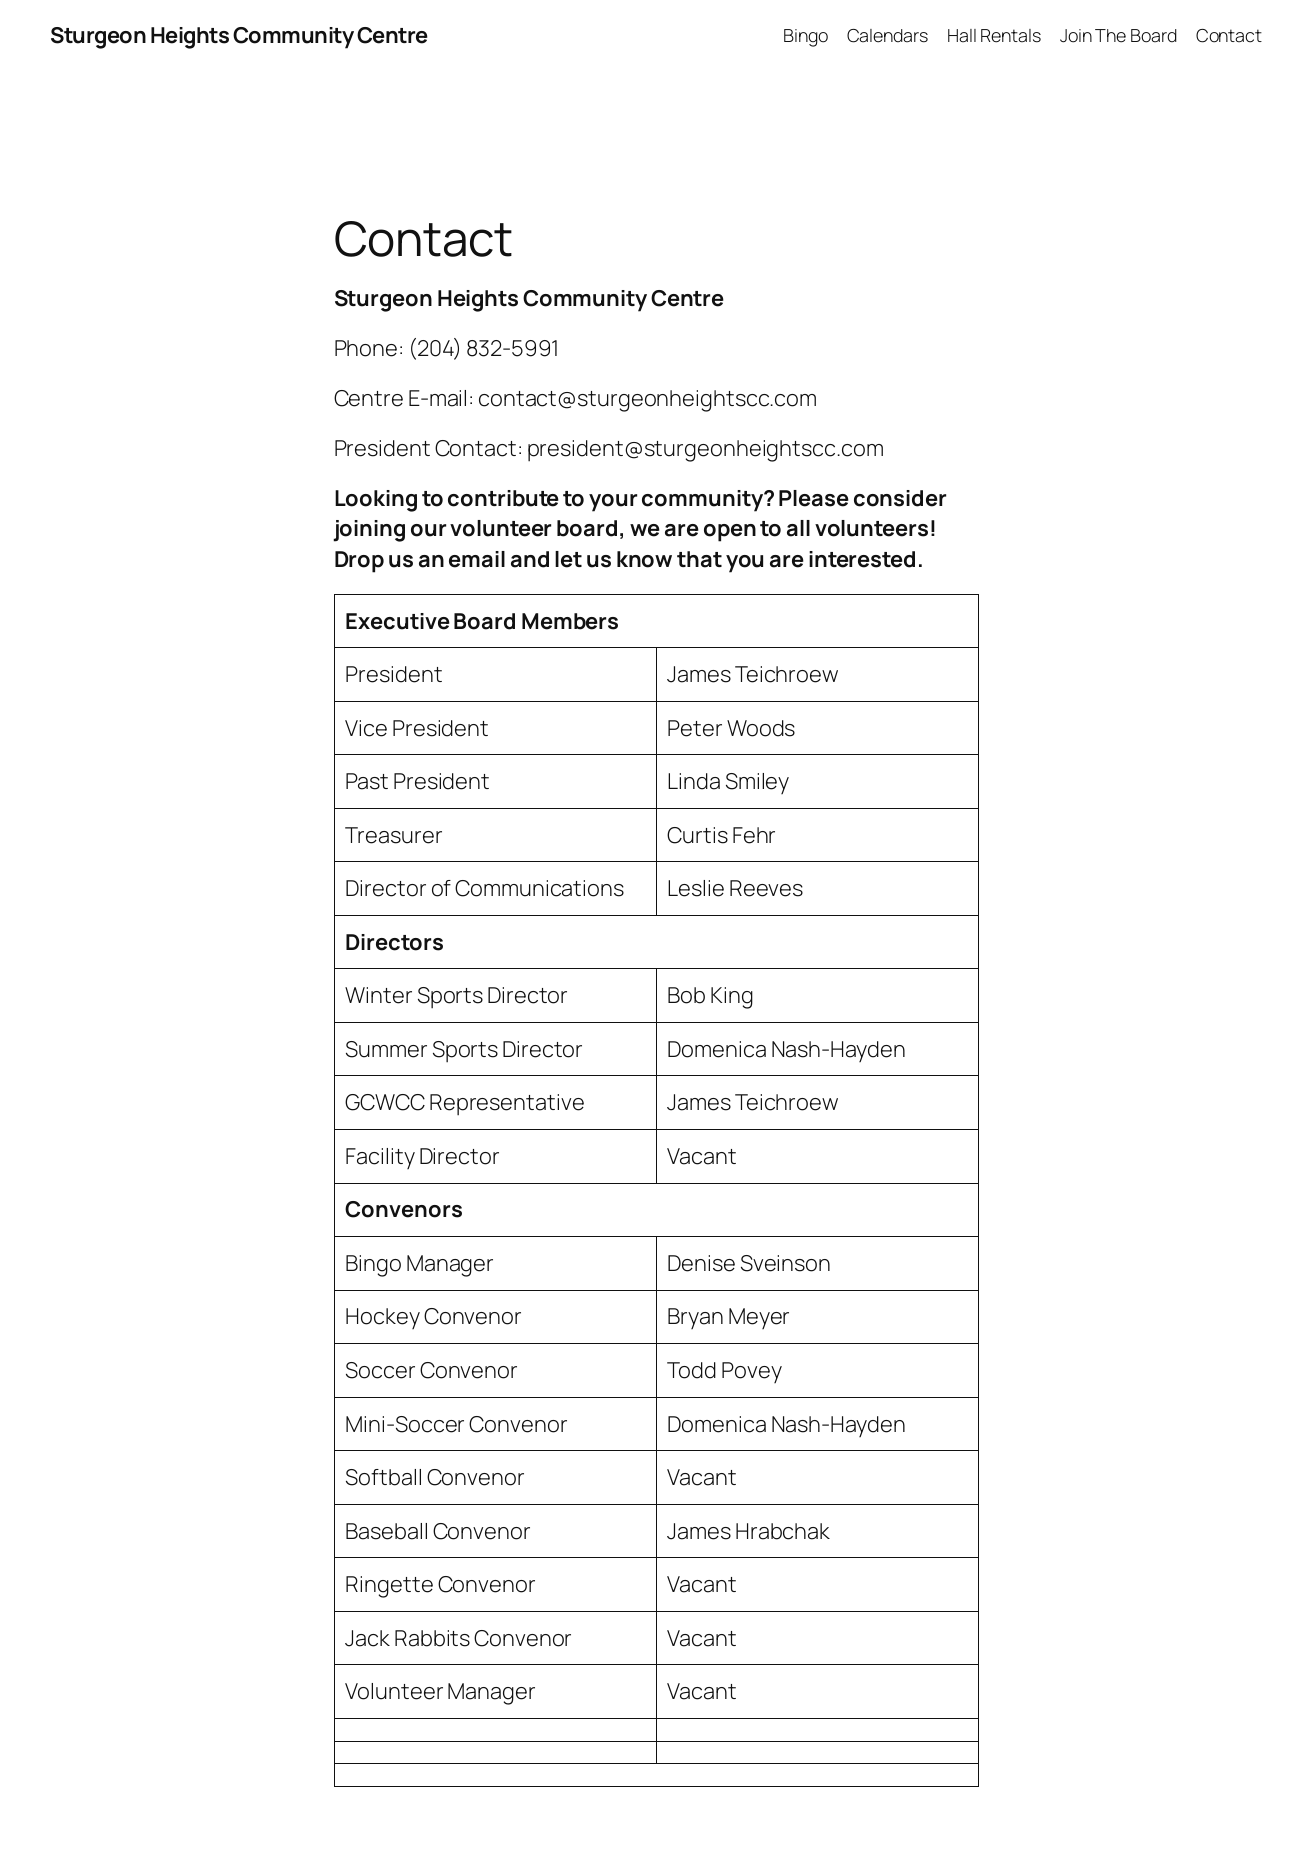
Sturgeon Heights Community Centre (239, 35)
